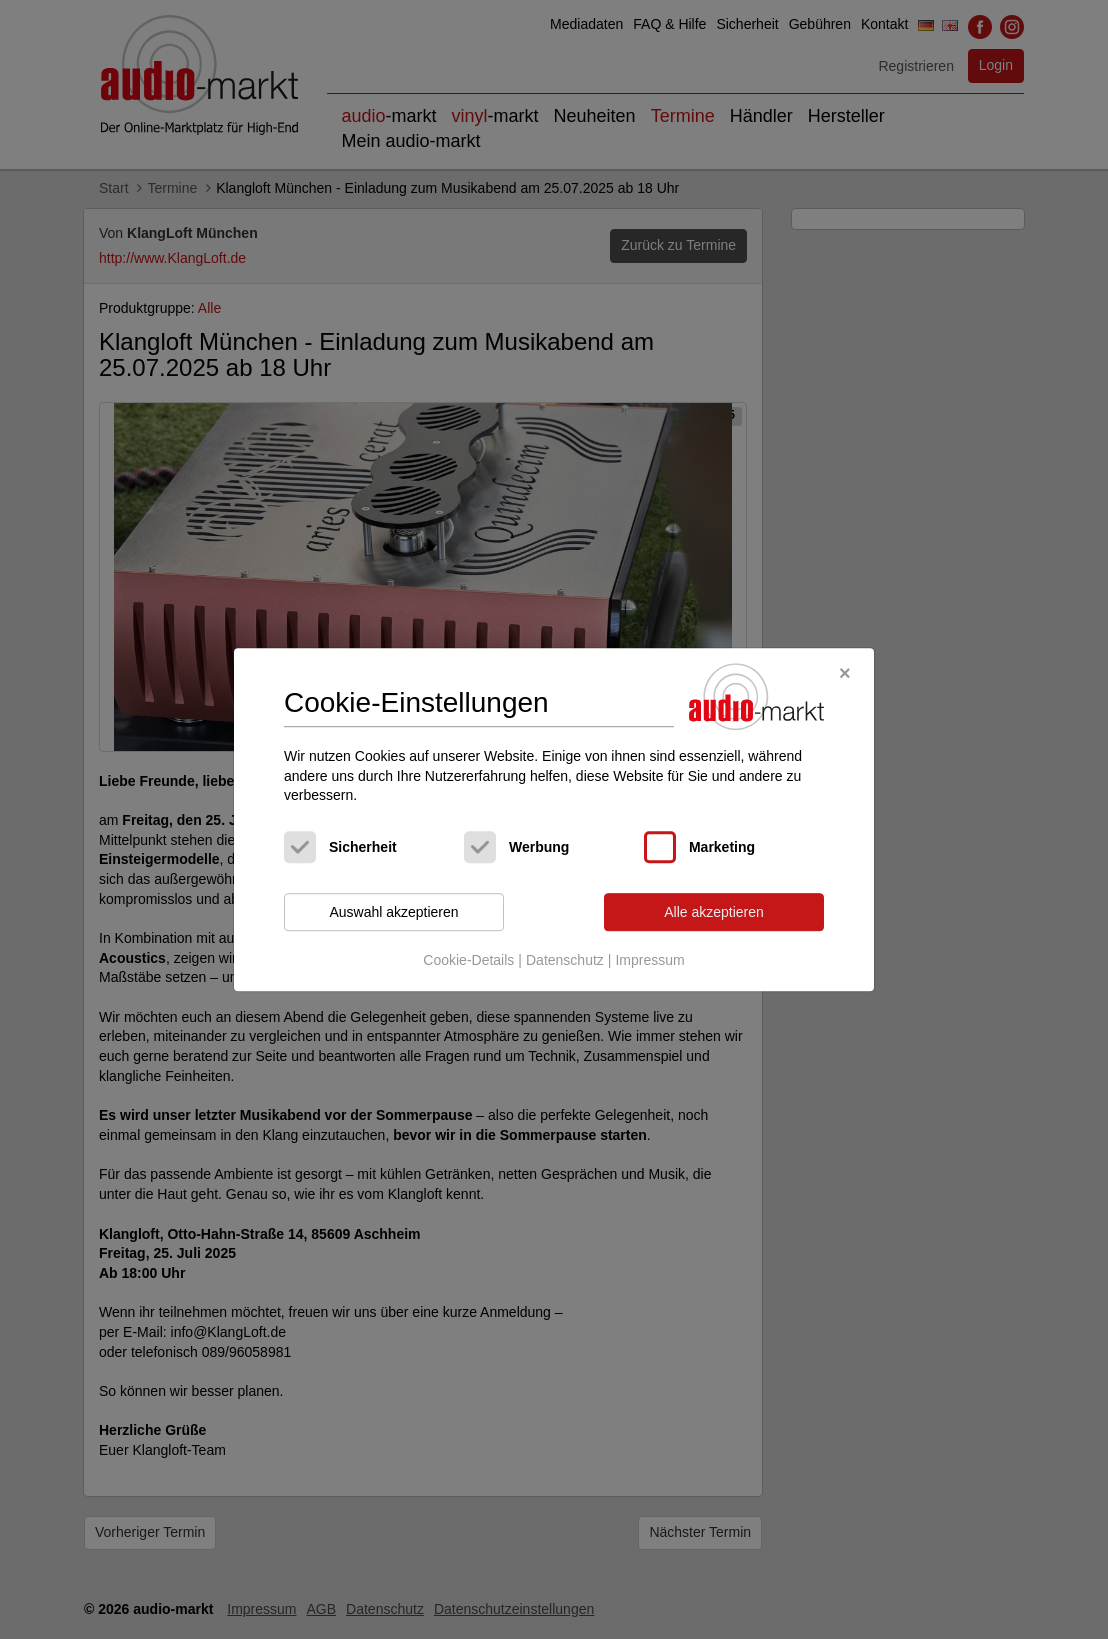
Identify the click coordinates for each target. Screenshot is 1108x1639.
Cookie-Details (468, 961)
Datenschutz (565, 961)
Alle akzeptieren (714, 912)
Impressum (649, 961)
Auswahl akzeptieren (393, 912)
